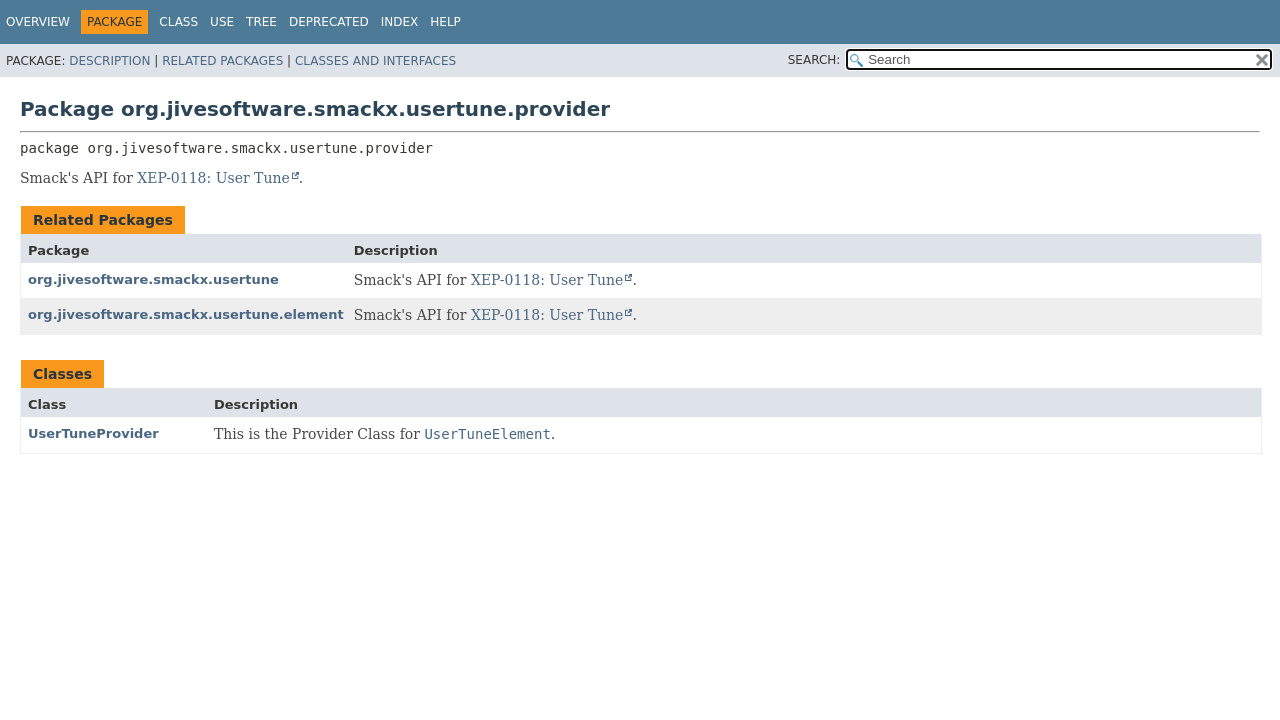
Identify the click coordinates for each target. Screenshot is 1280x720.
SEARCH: (814, 60)
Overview (38, 22)
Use (222, 22)
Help (445, 22)
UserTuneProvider (93, 433)
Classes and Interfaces (375, 61)
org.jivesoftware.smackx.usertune (153, 279)
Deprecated (329, 22)
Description (109, 61)
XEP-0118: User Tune (213, 178)
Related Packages (222, 61)
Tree (261, 22)
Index (400, 22)
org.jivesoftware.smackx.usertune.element (186, 314)
